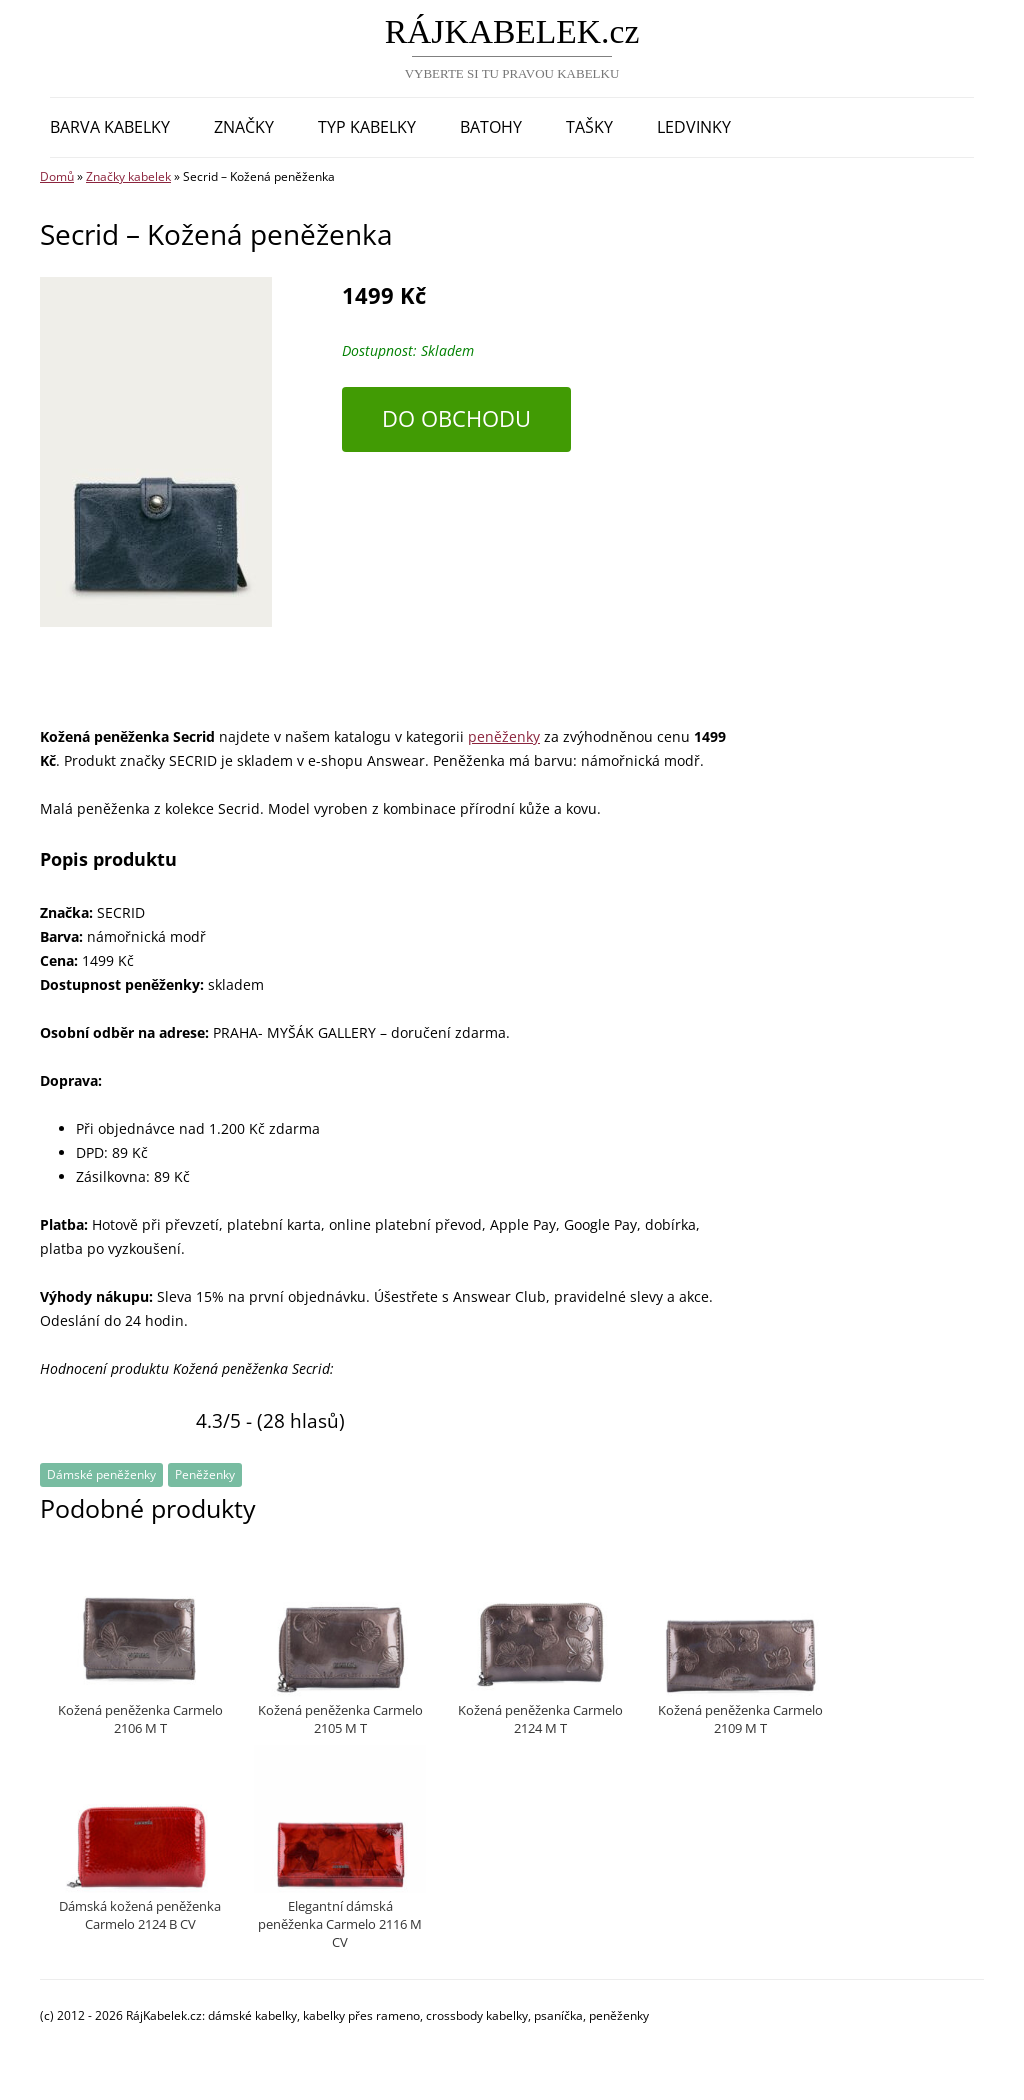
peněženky (504, 736)
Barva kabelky (110, 127)
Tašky (589, 127)
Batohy (491, 127)
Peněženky (205, 1474)
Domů (57, 176)
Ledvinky (694, 127)
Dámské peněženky (101, 1474)
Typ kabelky (367, 127)
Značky (244, 127)
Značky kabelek (128, 176)
